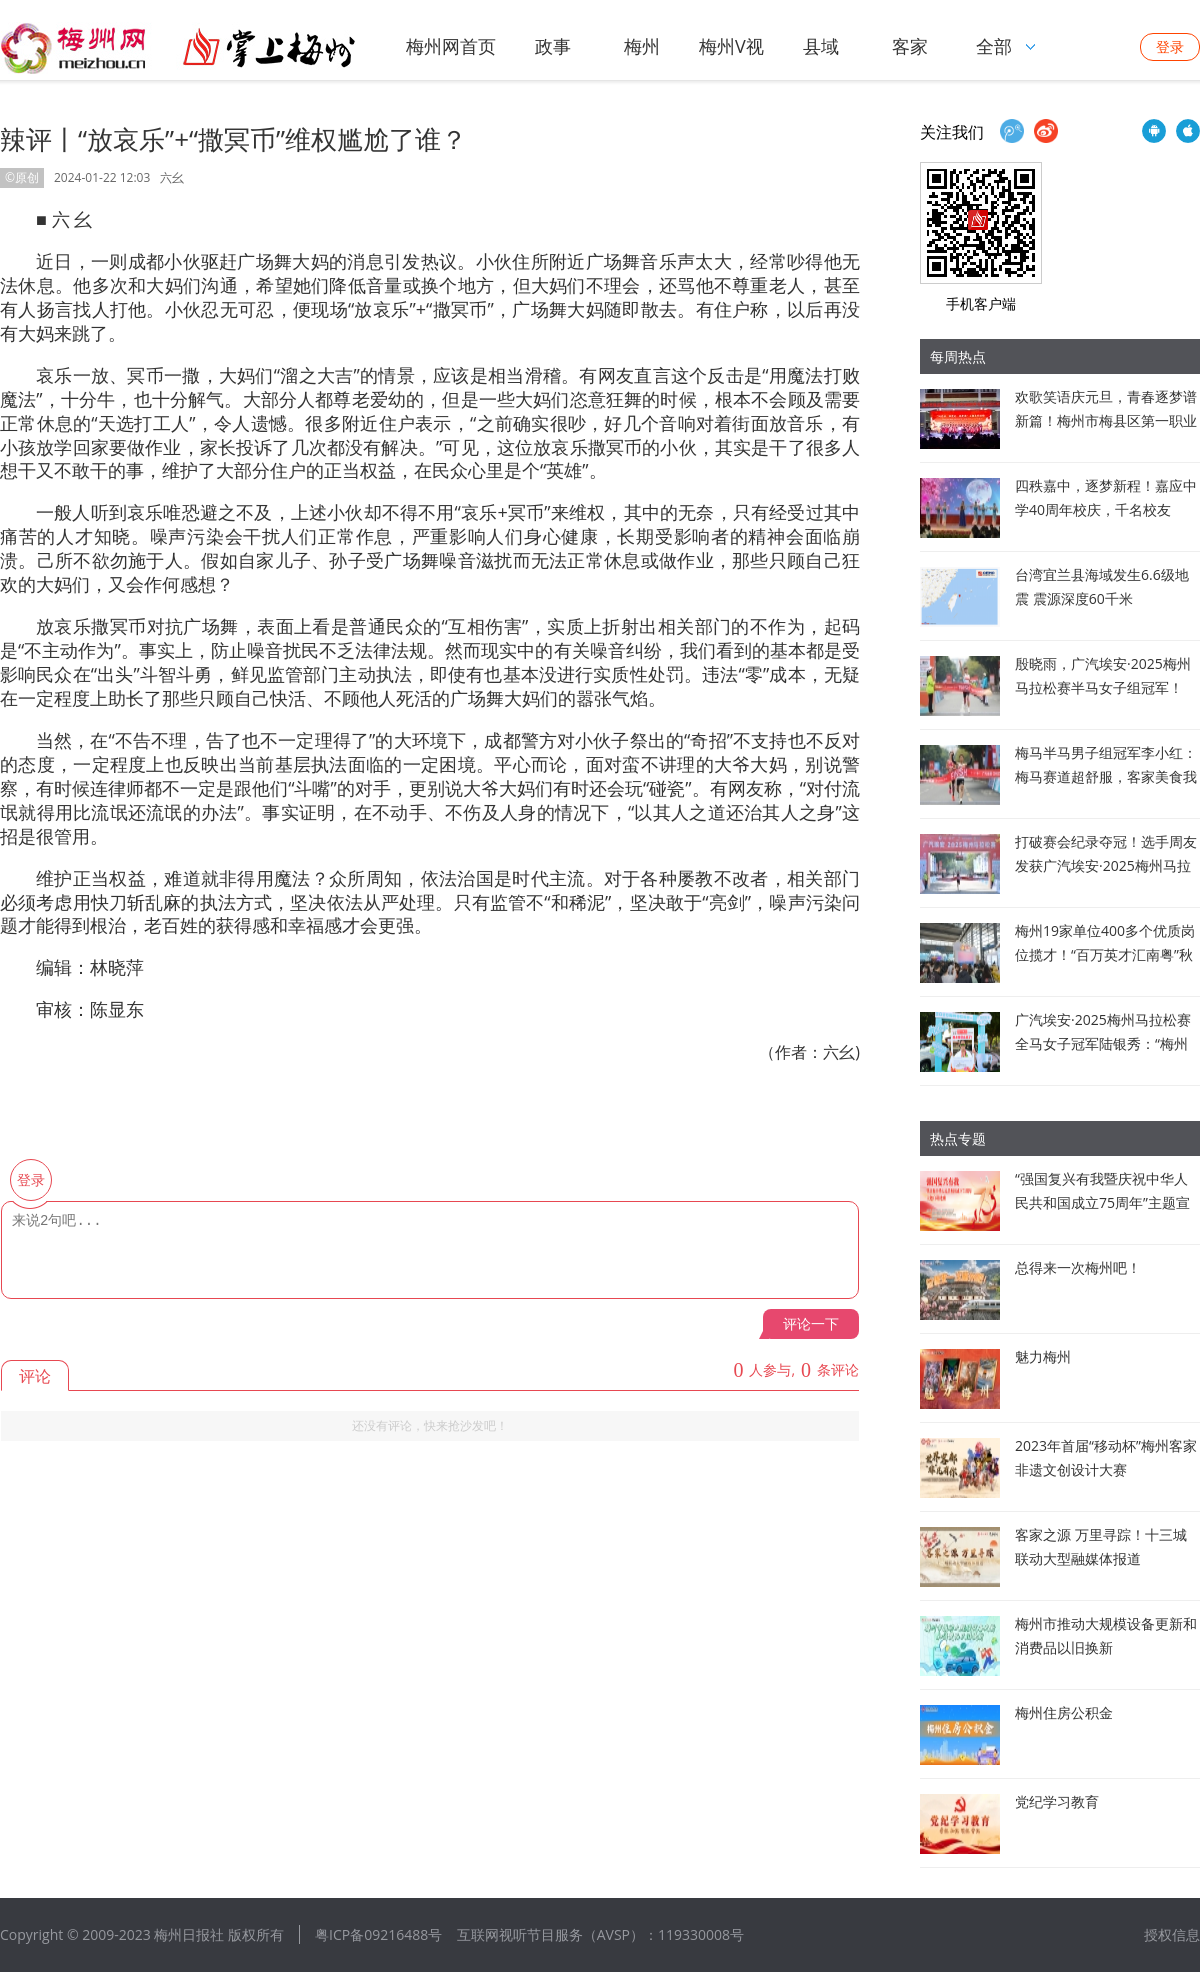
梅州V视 (731, 46)
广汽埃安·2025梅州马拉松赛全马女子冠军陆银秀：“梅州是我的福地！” (1103, 1043)
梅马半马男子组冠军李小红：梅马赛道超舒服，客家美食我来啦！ (1106, 776)
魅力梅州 (1043, 1356)
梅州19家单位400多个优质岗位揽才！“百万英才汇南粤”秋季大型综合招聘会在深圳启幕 (1106, 954)
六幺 (172, 177)
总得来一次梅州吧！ (1078, 1267)
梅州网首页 (451, 46)
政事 (553, 46)
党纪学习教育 (1057, 1801)
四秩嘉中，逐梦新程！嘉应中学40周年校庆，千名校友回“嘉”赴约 (1106, 509)
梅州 (642, 46)
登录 (1170, 46)
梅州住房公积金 (1064, 1712)
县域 (821, 46)
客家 (910, 46)
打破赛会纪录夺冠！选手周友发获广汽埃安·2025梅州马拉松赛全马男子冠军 (1106, 865)
